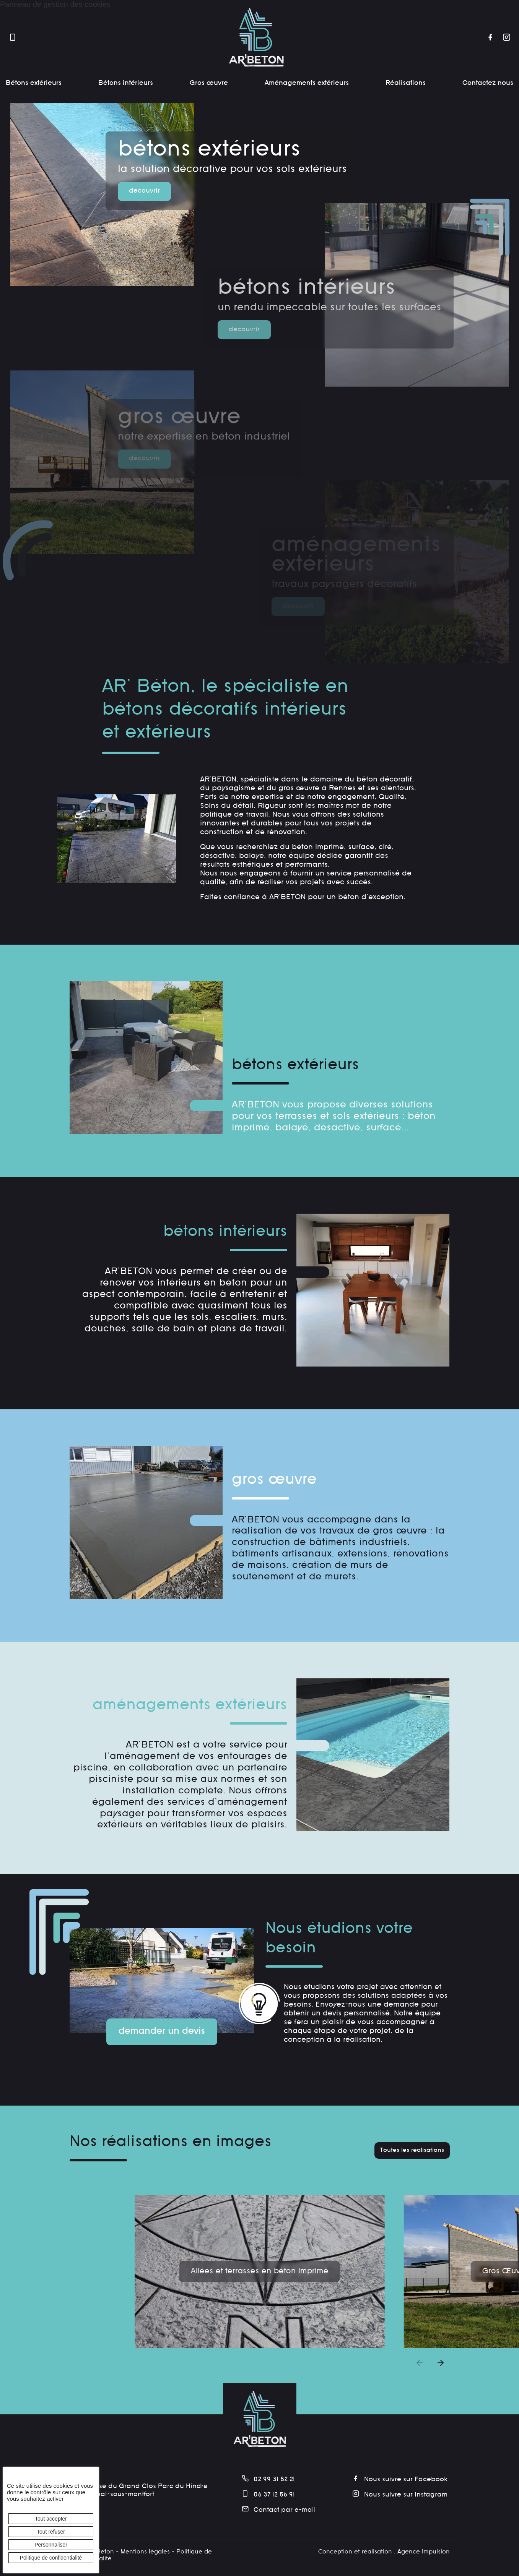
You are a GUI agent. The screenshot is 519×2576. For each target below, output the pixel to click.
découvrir (144, 191)
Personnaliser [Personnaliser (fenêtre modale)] (50, 2545)
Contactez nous (487, 83)
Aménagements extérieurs (307, 83)
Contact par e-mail (279, 2510)
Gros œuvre (209, 83)
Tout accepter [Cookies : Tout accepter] (51, 2519)
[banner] (256, 38)
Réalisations (406, 83)
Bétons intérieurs (125, 83)
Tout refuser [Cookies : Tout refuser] (51, 2532)
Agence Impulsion (423, 2552)
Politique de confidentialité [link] (51, 2558)
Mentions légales (145, 2552)
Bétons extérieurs (34, 83)
